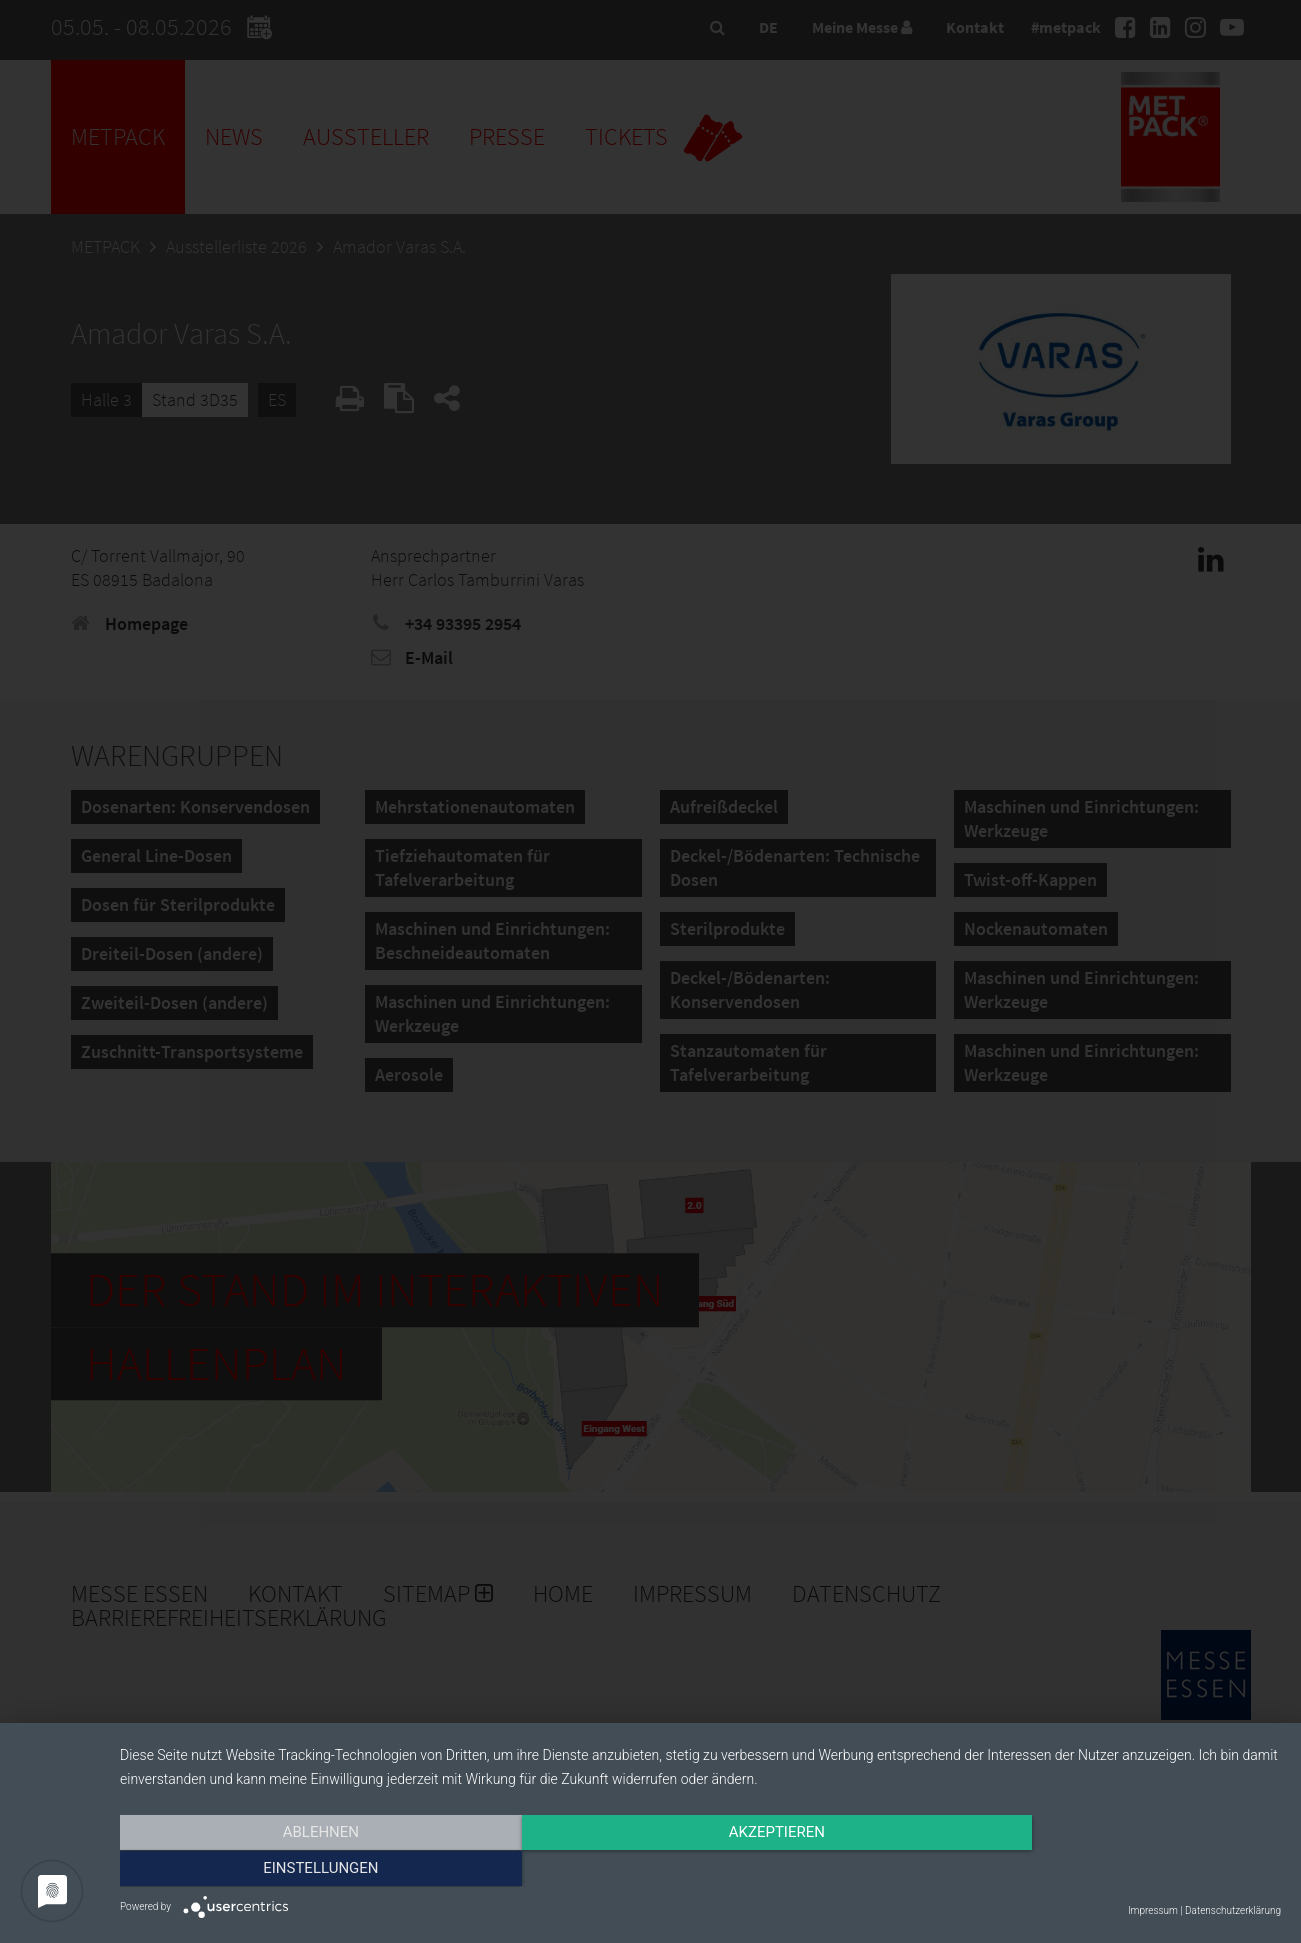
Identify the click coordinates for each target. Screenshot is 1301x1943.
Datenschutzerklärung (1233, 1910)
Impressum (1153, 1910)
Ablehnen (294, 1870)
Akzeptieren (700, 1870)
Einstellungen (1106, 1870)
